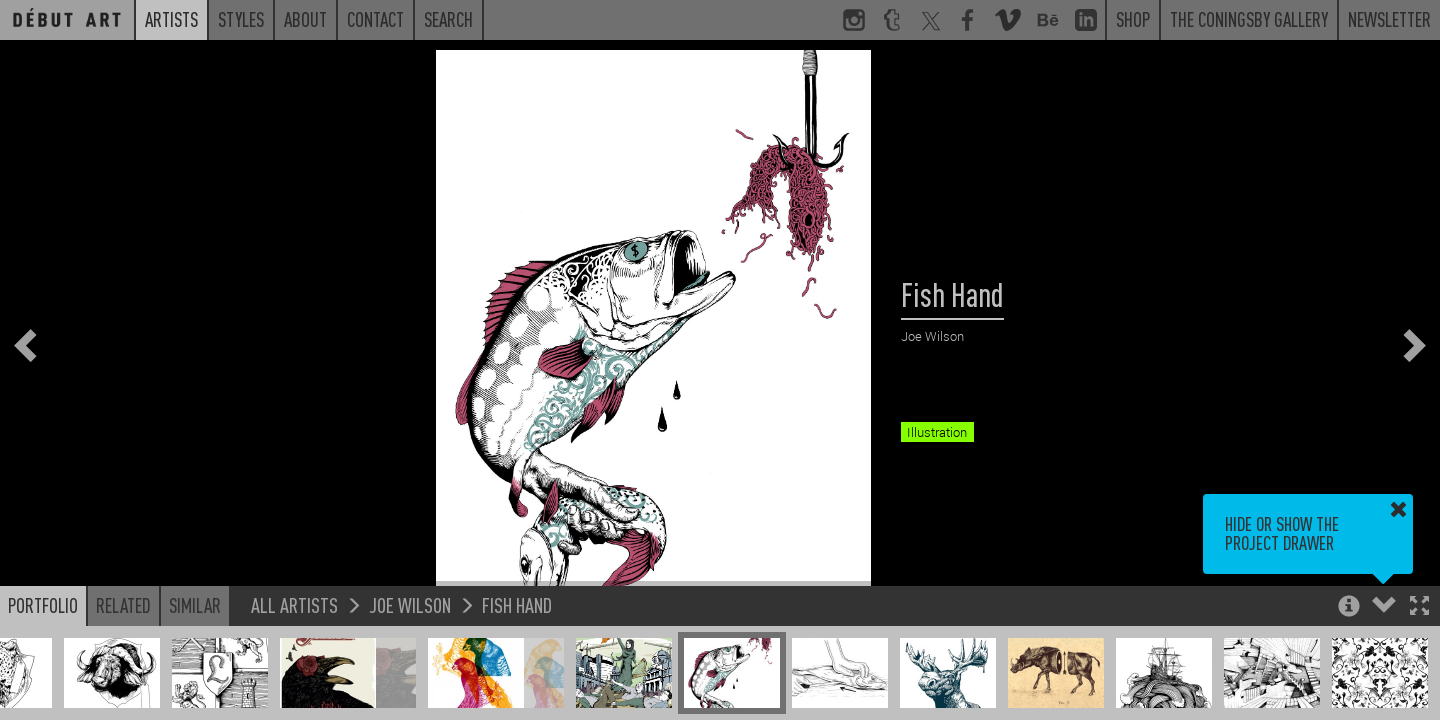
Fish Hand (517, 604)
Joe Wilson (410, 604)
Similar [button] (195, 605)
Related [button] (123, 605)
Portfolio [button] (43, 605)
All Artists (294, 604)
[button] (1419, 607)
